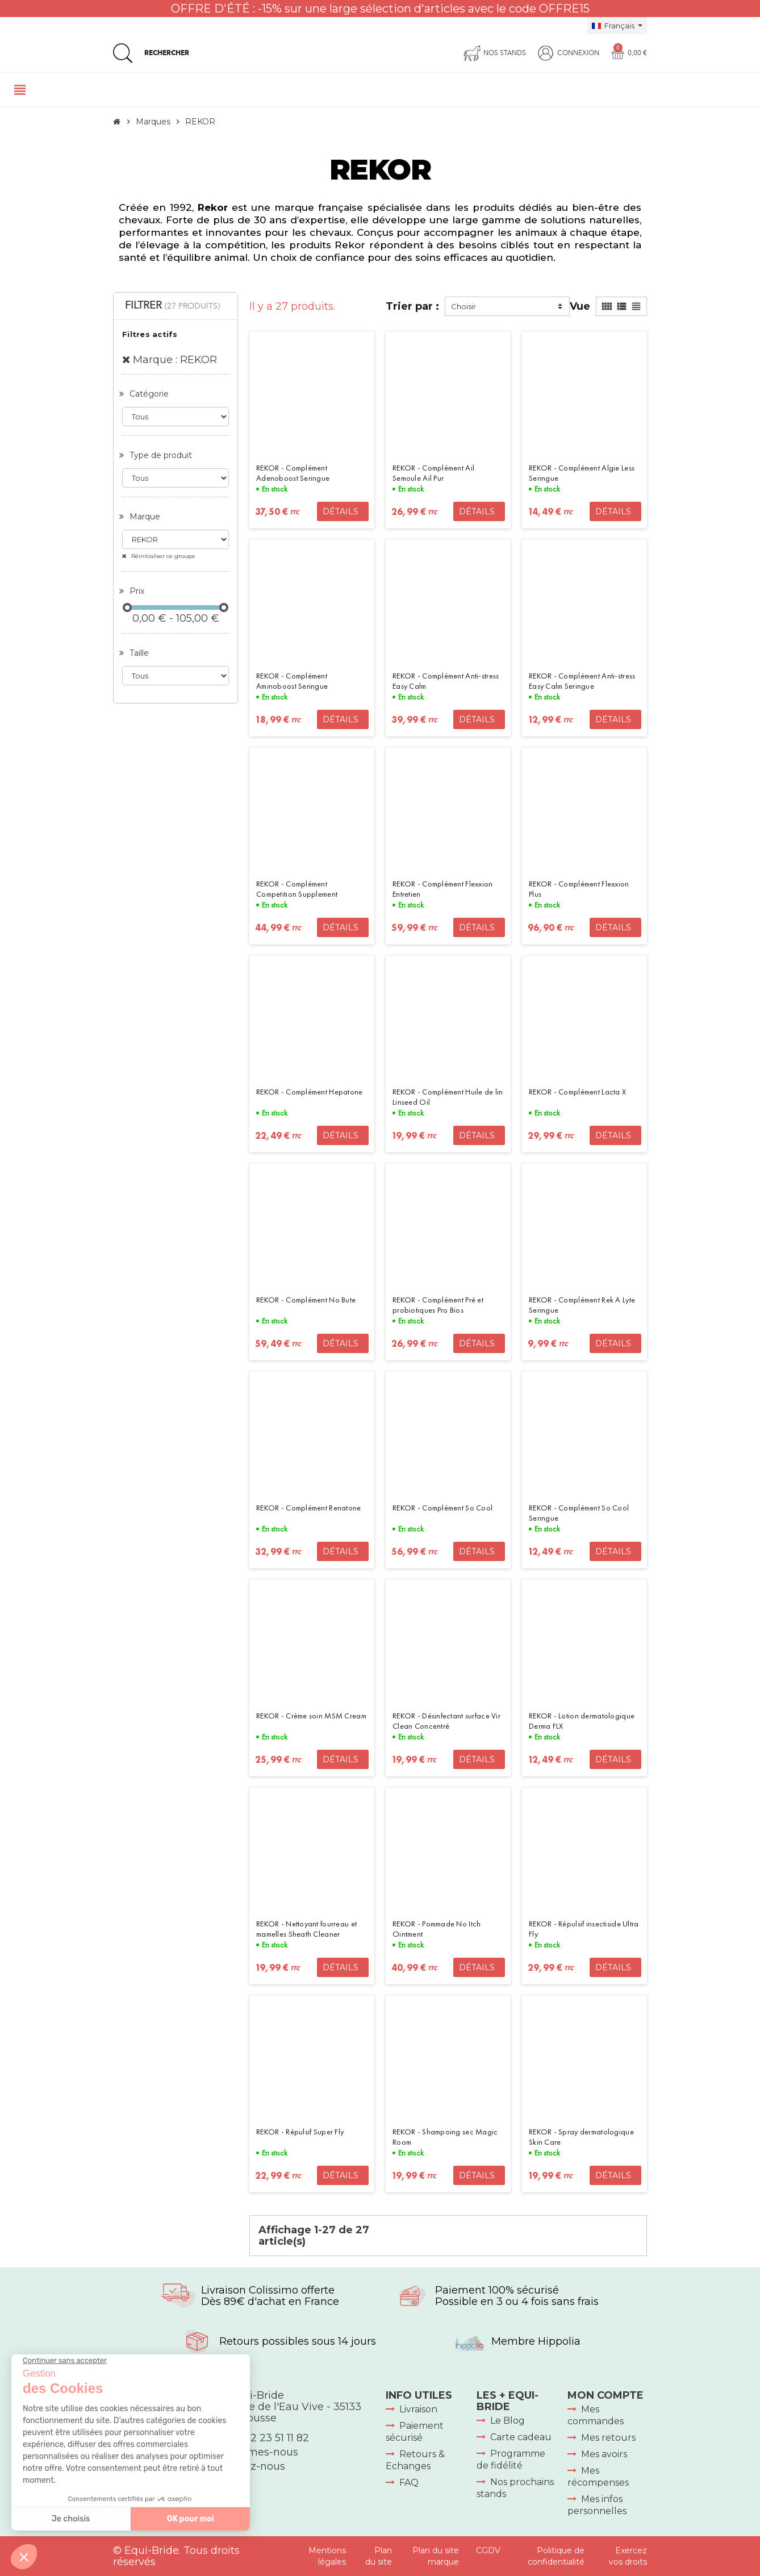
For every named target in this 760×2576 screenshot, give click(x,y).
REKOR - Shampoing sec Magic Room (445, 2136)
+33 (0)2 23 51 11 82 (256, 2438)
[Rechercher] (220, 53)
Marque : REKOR (175, 359)
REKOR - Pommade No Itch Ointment (436, 1929)
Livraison (418, 2409)
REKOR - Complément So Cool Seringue (579, 1513)
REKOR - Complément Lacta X (577, 1092)
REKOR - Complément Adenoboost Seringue (292, 473)
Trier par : (412, 306)
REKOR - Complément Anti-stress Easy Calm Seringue (582, 681)
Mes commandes (595, 2415)
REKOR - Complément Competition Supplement (296, 889)
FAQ (409, 2482)
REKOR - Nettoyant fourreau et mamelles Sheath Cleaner (306, 1929)
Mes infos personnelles (597, 2505)
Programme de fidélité (511, 2459)
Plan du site (378, 2556)
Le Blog (507, 2420)
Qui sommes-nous (251, 2452)
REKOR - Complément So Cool (442, 1508)
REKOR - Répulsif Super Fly (300, 2131)
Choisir (463, 306)
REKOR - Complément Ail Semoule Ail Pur (433, 473)
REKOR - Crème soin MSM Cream (311, 1716)
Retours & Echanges (415, 2460)
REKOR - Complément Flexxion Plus (579, 889)
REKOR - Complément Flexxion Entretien (442, 889)
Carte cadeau (521, 2437)
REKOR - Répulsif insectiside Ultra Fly (584, 1929)
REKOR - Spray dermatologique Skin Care (581, 2136)
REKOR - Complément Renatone (308, 1508)
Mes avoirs (604, 2454)
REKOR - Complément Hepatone (309, 1092)
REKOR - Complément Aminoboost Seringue (292, 681)
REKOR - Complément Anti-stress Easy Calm (445, 681)
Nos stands (504, 53)
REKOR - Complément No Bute (306, 1300)
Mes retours (608, 2437)
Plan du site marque (435, 2556)
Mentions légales (327, 2556)
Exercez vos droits (628, 2556)
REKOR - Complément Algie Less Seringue (581, 473)
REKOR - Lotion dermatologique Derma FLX (581, 1721)
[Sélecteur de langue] (617, 25)
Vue (580, 306)
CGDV (488, 2550)
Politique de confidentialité (556, 2556)
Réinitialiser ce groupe (162, 556)
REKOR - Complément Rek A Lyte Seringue (582, 1305)
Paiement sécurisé (415, 2431)
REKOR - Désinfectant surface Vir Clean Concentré (446, 1721)
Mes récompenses (598, 2476)
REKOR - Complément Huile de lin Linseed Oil (447, 1097)
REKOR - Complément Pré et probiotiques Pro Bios (437, 1305)
